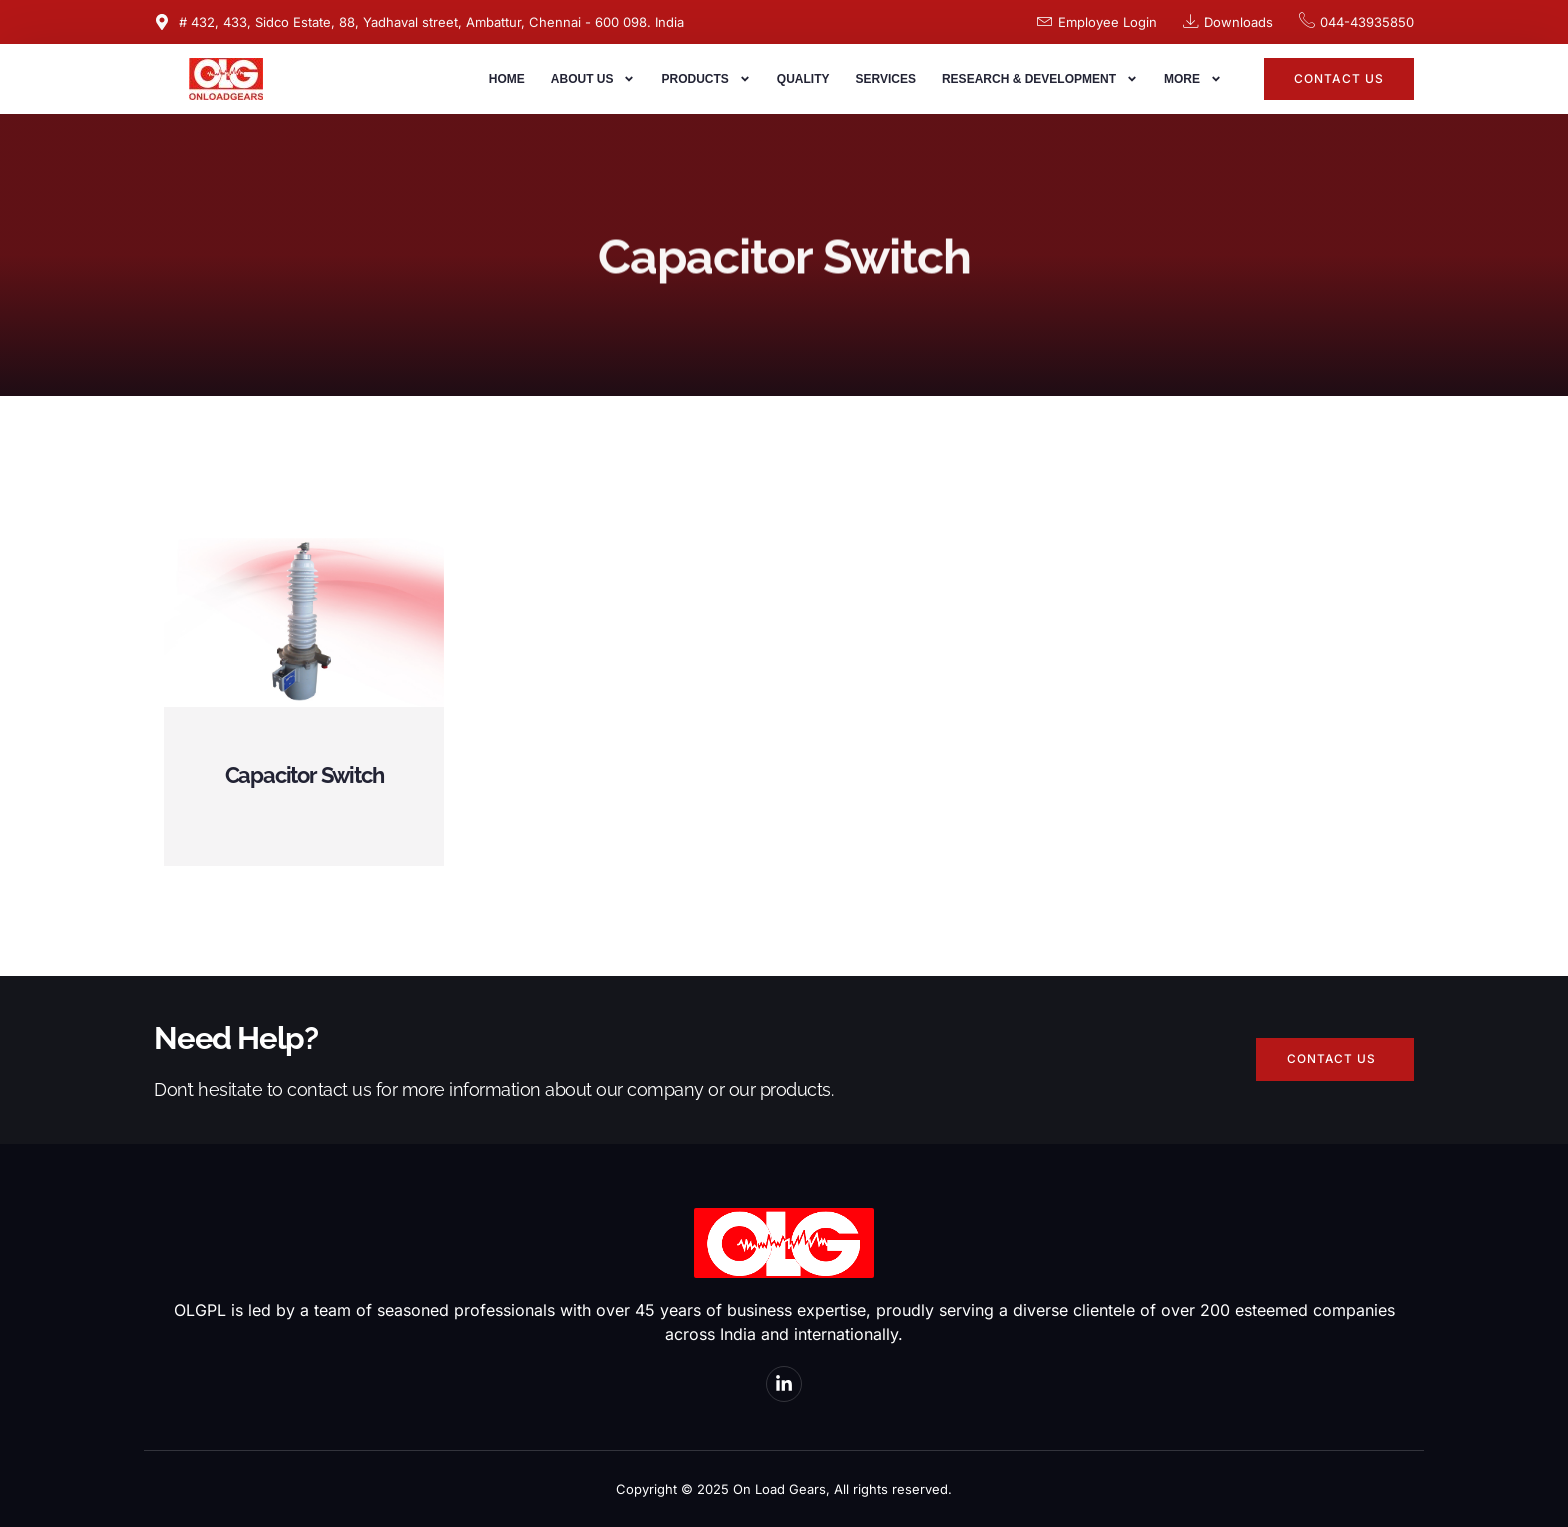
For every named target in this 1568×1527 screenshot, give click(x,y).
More (1193, 79)
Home (507, 79)
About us (593, 79)
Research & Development (1040, 79)
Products (705, 79)
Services (885, 79)
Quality (803, 79)
